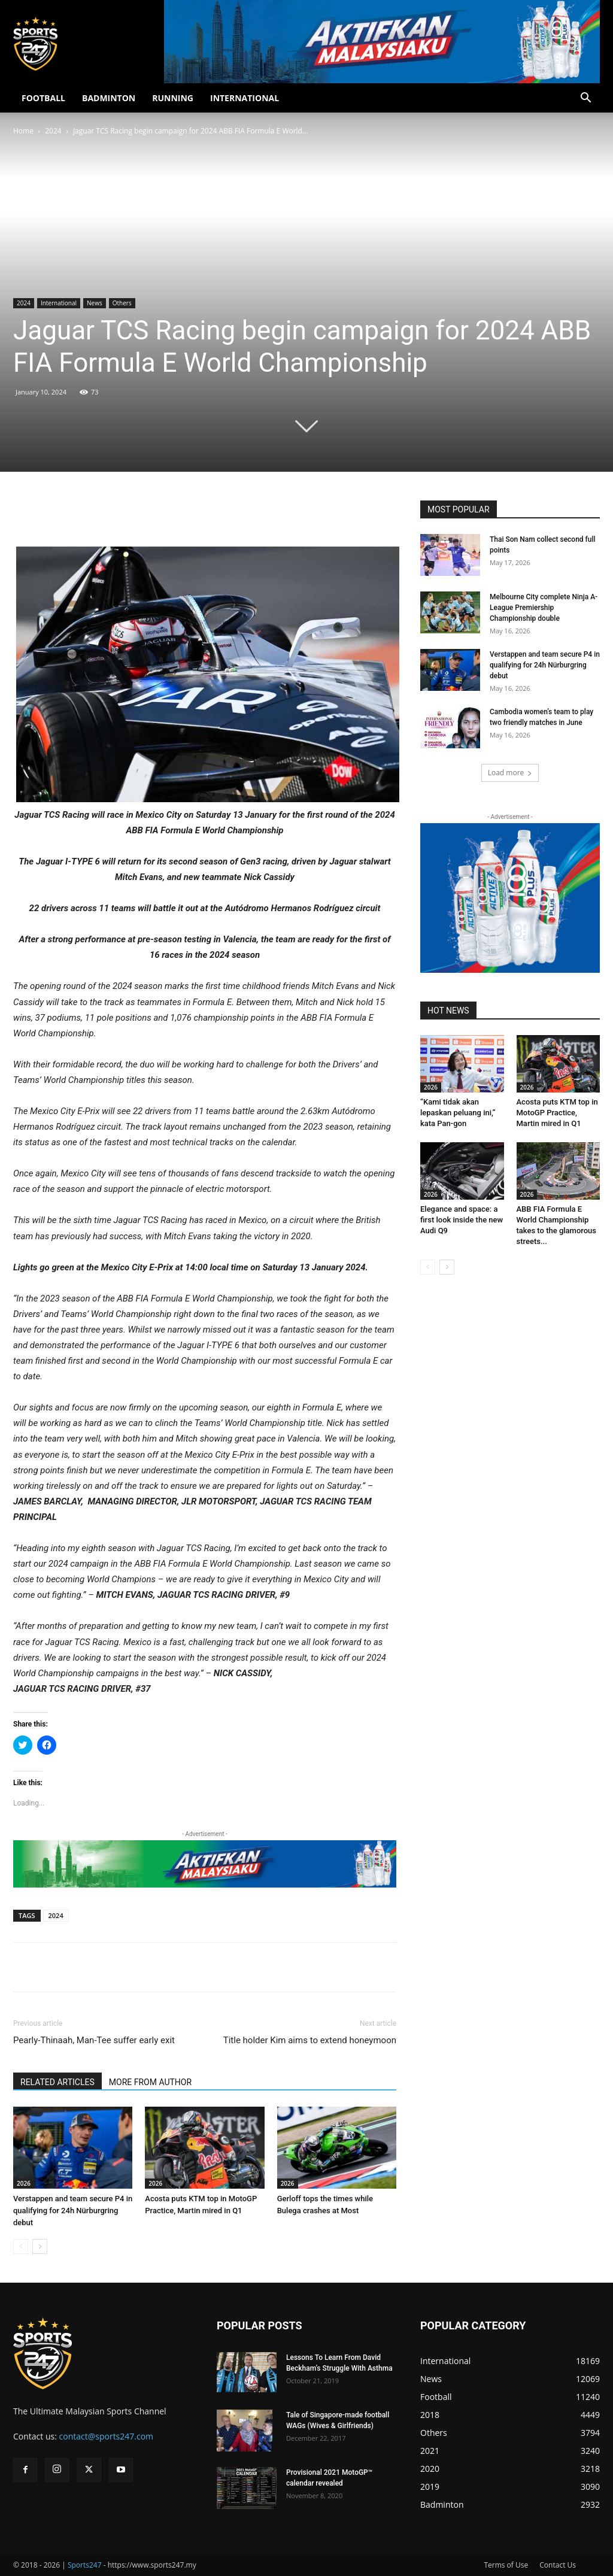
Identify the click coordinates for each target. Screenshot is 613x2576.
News (94, 303)
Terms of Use (506, 2565)
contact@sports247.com (106, 2436)
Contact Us (557, 2565)
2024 (53, 131)
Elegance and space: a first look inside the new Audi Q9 (461, 1219)
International (59, 303)
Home (23, 131)
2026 (24, 2183)
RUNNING (172, 98)
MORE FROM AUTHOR (150, 2082)
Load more (510, 772)
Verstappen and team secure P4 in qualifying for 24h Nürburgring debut (72, 2210)
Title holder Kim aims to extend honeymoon (309, 2040)
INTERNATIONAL (244, 98)
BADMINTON (108, 98)
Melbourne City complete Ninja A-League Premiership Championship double (543, 608)
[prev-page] (20, 2246)
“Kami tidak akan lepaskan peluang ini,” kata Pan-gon (458, 1112)
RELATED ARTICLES (57, 2082)
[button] (585, 99)
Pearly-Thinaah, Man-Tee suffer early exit (94, 2040)
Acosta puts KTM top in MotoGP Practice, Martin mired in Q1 (557, 1112)
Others (122, 303)
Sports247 (85, 2565)
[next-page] (39, 2246)
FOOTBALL (43, 98)
